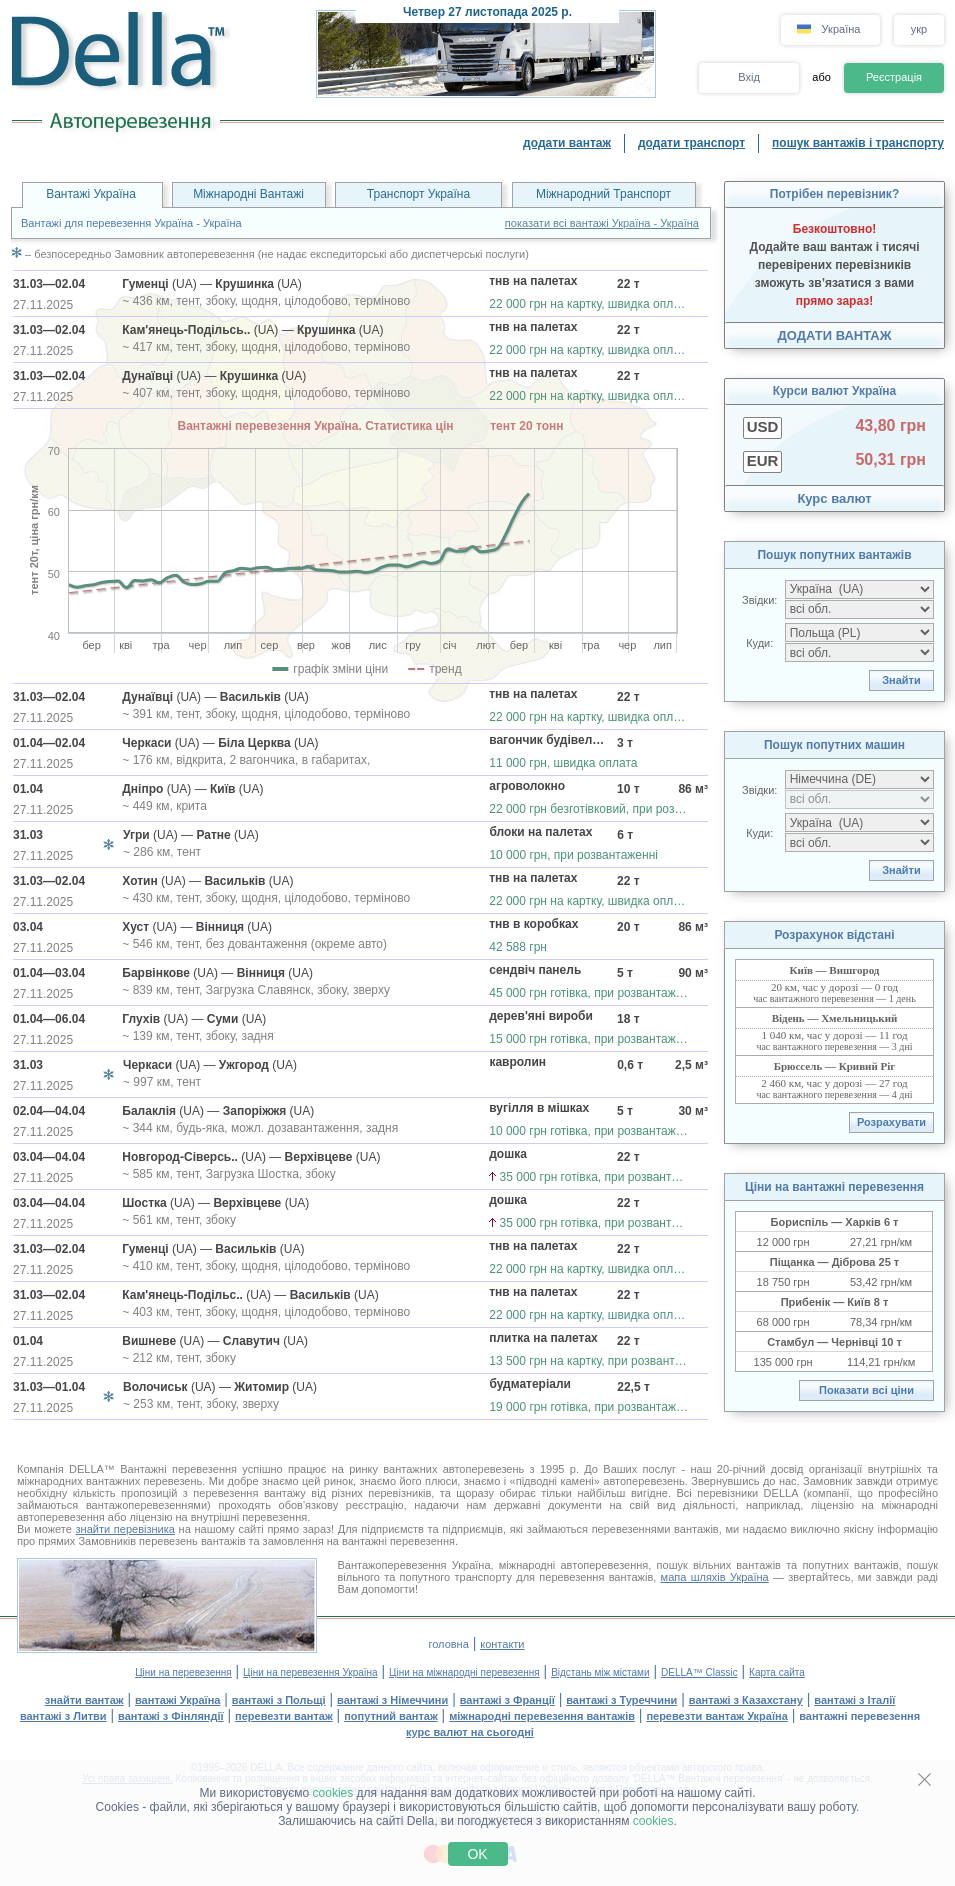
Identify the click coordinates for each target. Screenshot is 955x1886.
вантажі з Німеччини (392, 1700)
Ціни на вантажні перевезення (834, 1187)
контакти (502, 1644)
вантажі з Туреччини (621, 1700)
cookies (333, 1793)
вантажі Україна (177, 1700)
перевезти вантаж (284, 1716)
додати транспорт (691, 143)
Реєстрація (894, 77)
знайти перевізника (125, 1529)
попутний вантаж (391, 1716)
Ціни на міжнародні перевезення (464, 1672)
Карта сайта (777, 1672)
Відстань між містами (600, 1672)
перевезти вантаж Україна (716, 1716)
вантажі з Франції (507, 1700)
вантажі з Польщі (279, 1700)
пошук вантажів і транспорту (858, 143)
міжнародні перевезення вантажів (542, 1716)
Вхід (749, 77)
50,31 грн (890, 459)
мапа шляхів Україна (715, 1577)
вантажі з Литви (63, 1716)
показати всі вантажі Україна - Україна (602, 223)
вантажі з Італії (854, 1700)
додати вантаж (567, 143)
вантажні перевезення (859, 1716)
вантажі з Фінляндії (171, 1716)
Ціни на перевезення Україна (310, 1672)
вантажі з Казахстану (746, 1700)
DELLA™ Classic (699, 1672)
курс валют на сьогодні (470, 1732)
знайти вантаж (84, 1700)
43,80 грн (890, 425)
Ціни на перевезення (183, 1672)
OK (477, 1854)
